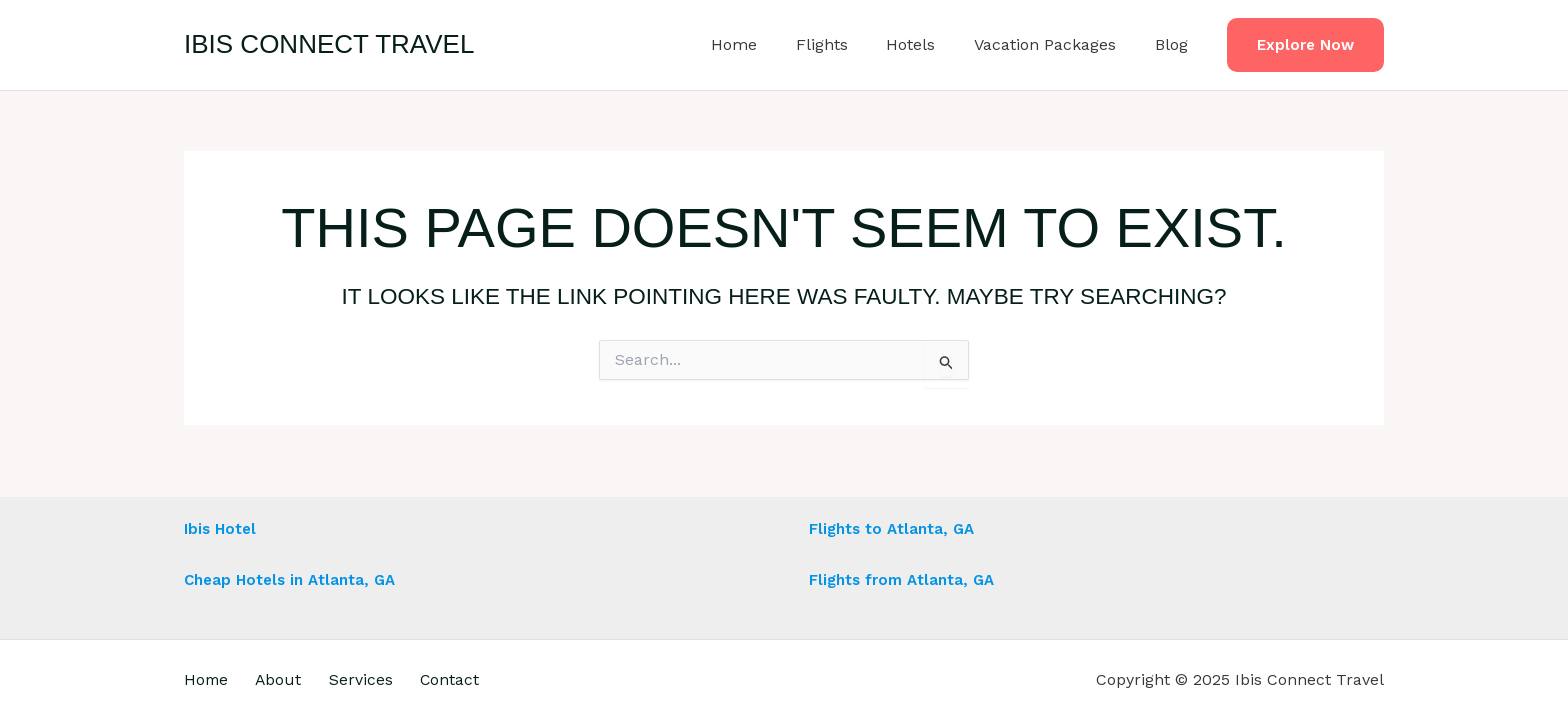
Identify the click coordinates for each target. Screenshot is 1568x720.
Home (764, 44)
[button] (1305, 45)
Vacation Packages (1055, 44)
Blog (1174, 44)
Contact (470, 679)
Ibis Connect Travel (329, 44)
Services (375, 679)
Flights (845, 44)
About (286, 679)
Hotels (927, 44)
